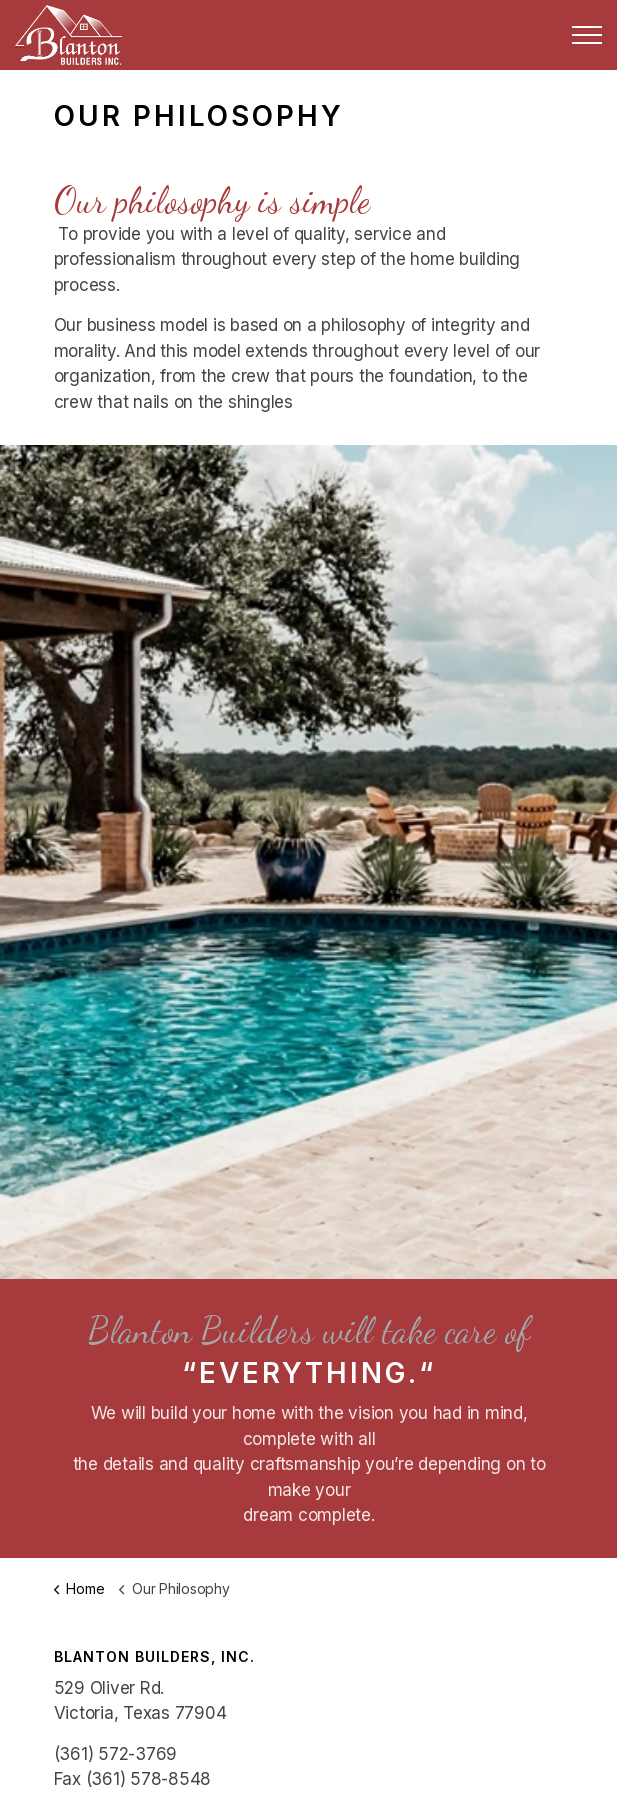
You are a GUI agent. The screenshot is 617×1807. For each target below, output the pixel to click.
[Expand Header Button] (587, 35)
